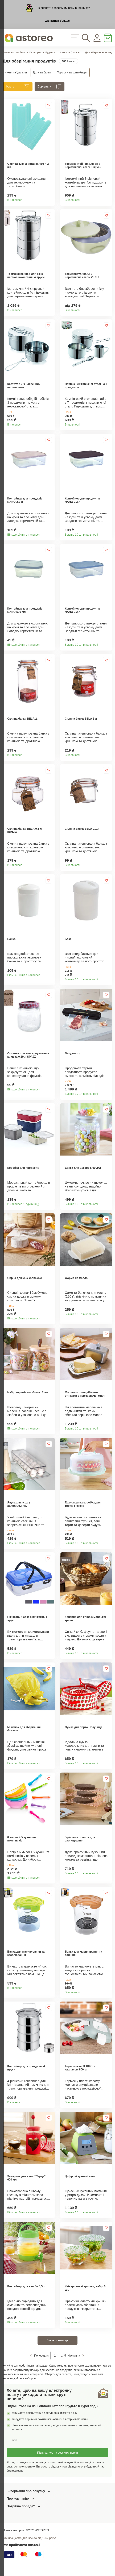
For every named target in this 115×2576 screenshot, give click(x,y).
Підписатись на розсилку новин (57, 2462)
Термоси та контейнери (72, 72)
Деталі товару (50, 199)
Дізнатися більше (57, 20)
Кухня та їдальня (70, 52)
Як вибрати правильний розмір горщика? (63, 7)
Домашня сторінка (14, 52)
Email (13, 2449)
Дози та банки (42, 72)
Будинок (50, 52)
